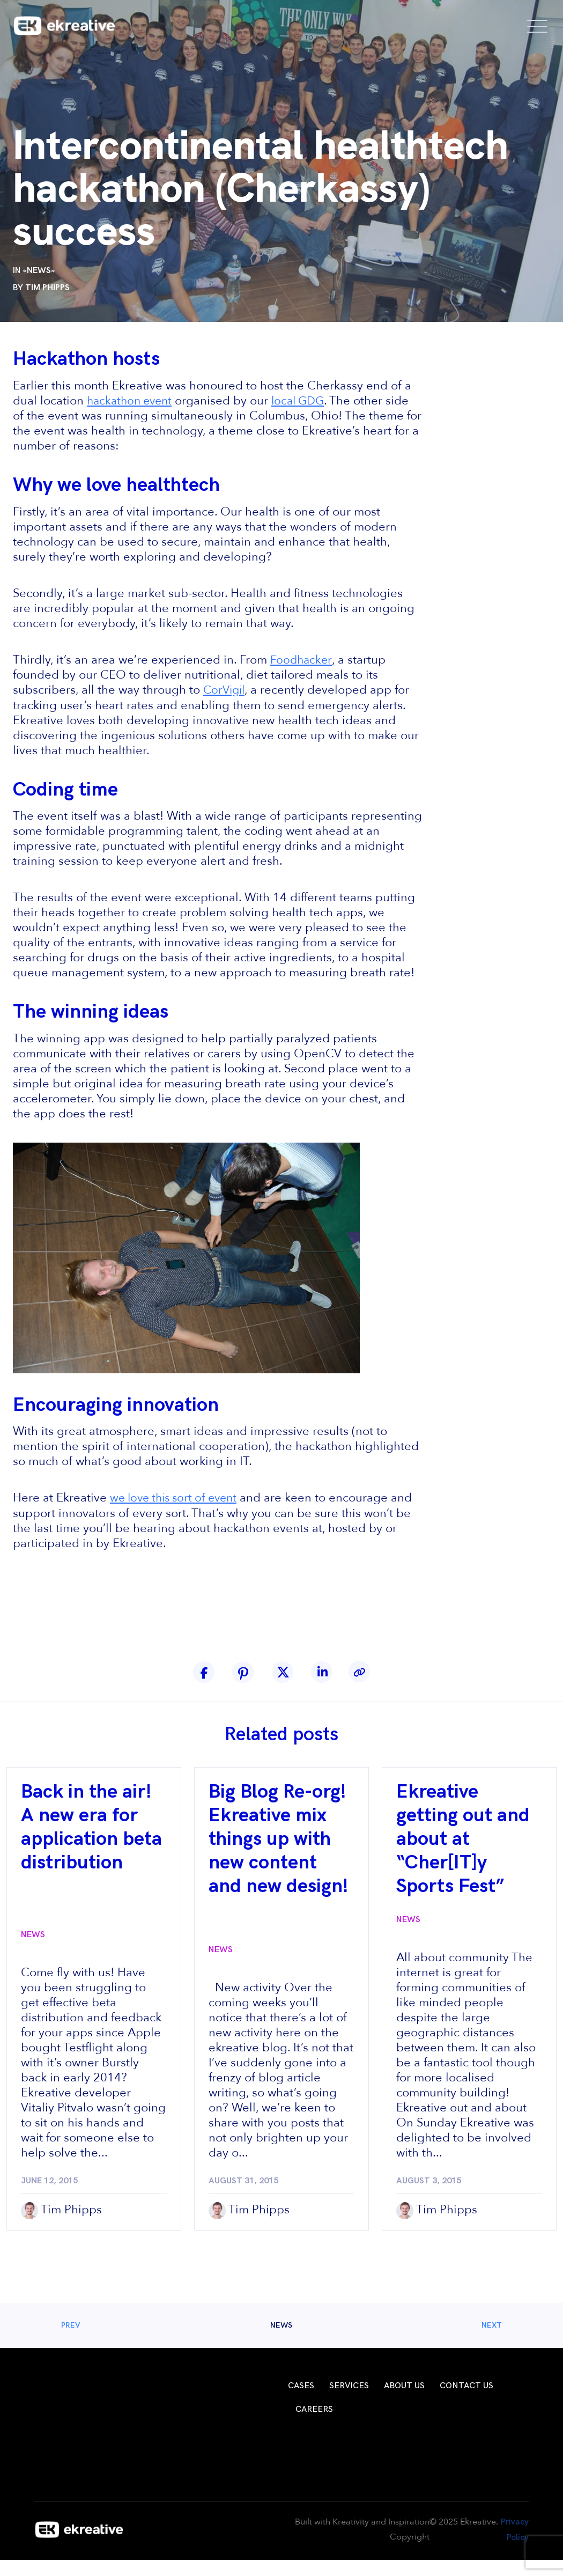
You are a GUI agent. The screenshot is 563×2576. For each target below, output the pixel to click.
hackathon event (132, 401)
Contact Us (466, 2385)
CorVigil (225, 689)
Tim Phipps (47, 288)
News (39, 271)
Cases (301, 2385)
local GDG (305, 401)
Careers (314, 2408)
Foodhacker (302, 659)
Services (349, 2385)
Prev (81, 2324)
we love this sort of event (178, 1497)
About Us (404, 2385)
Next (481, 2324)
